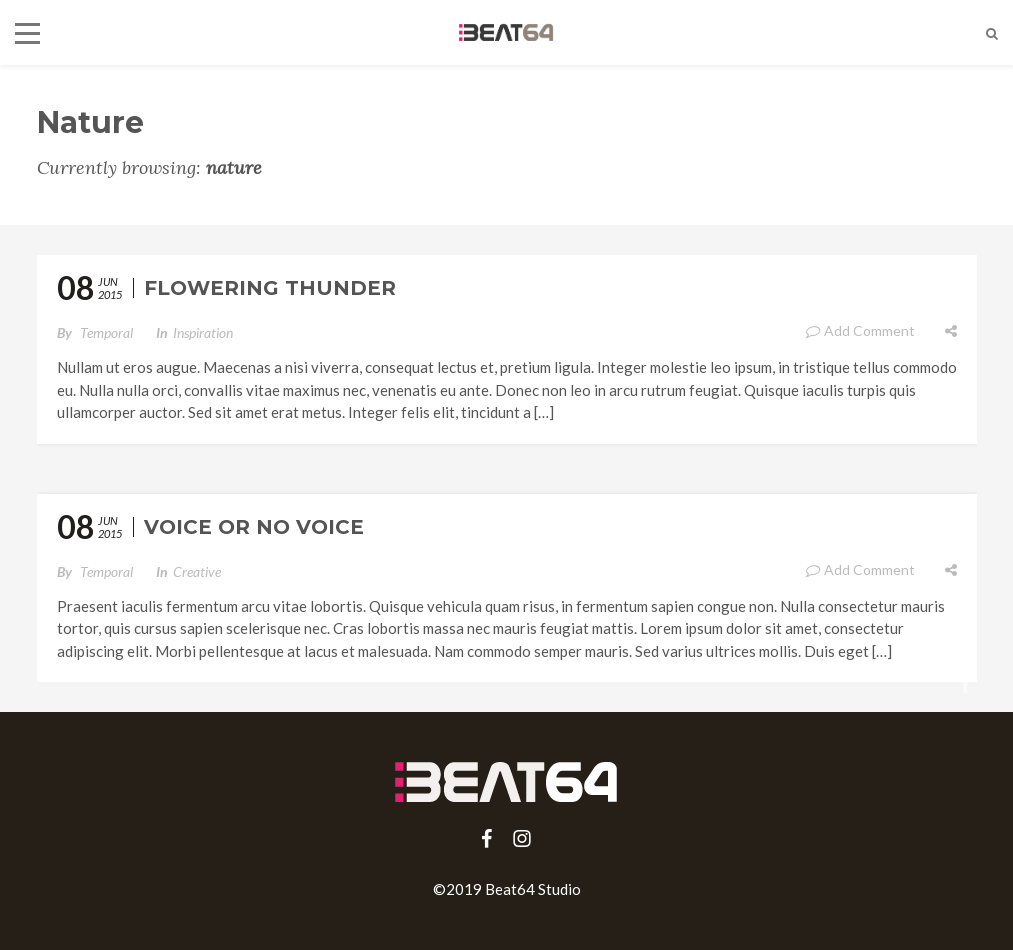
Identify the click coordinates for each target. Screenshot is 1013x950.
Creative (197, 571)
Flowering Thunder (270, 288)
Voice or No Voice (254, 527)
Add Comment (860, 330)
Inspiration (203, 332)
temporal (106, 332)
